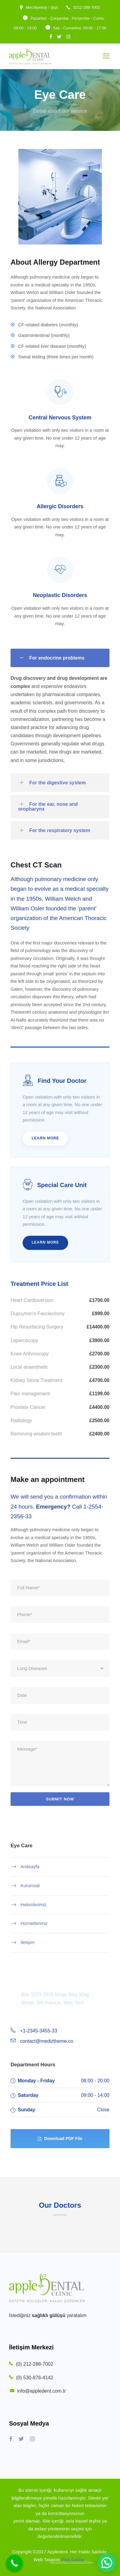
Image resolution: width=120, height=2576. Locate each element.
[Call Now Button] (14, 2563)
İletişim (28, 1942)
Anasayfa (30, 1866)
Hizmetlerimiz (34, 1923)
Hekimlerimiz (33, 1904)
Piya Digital (73, 2559)
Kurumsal (30, 1885)
